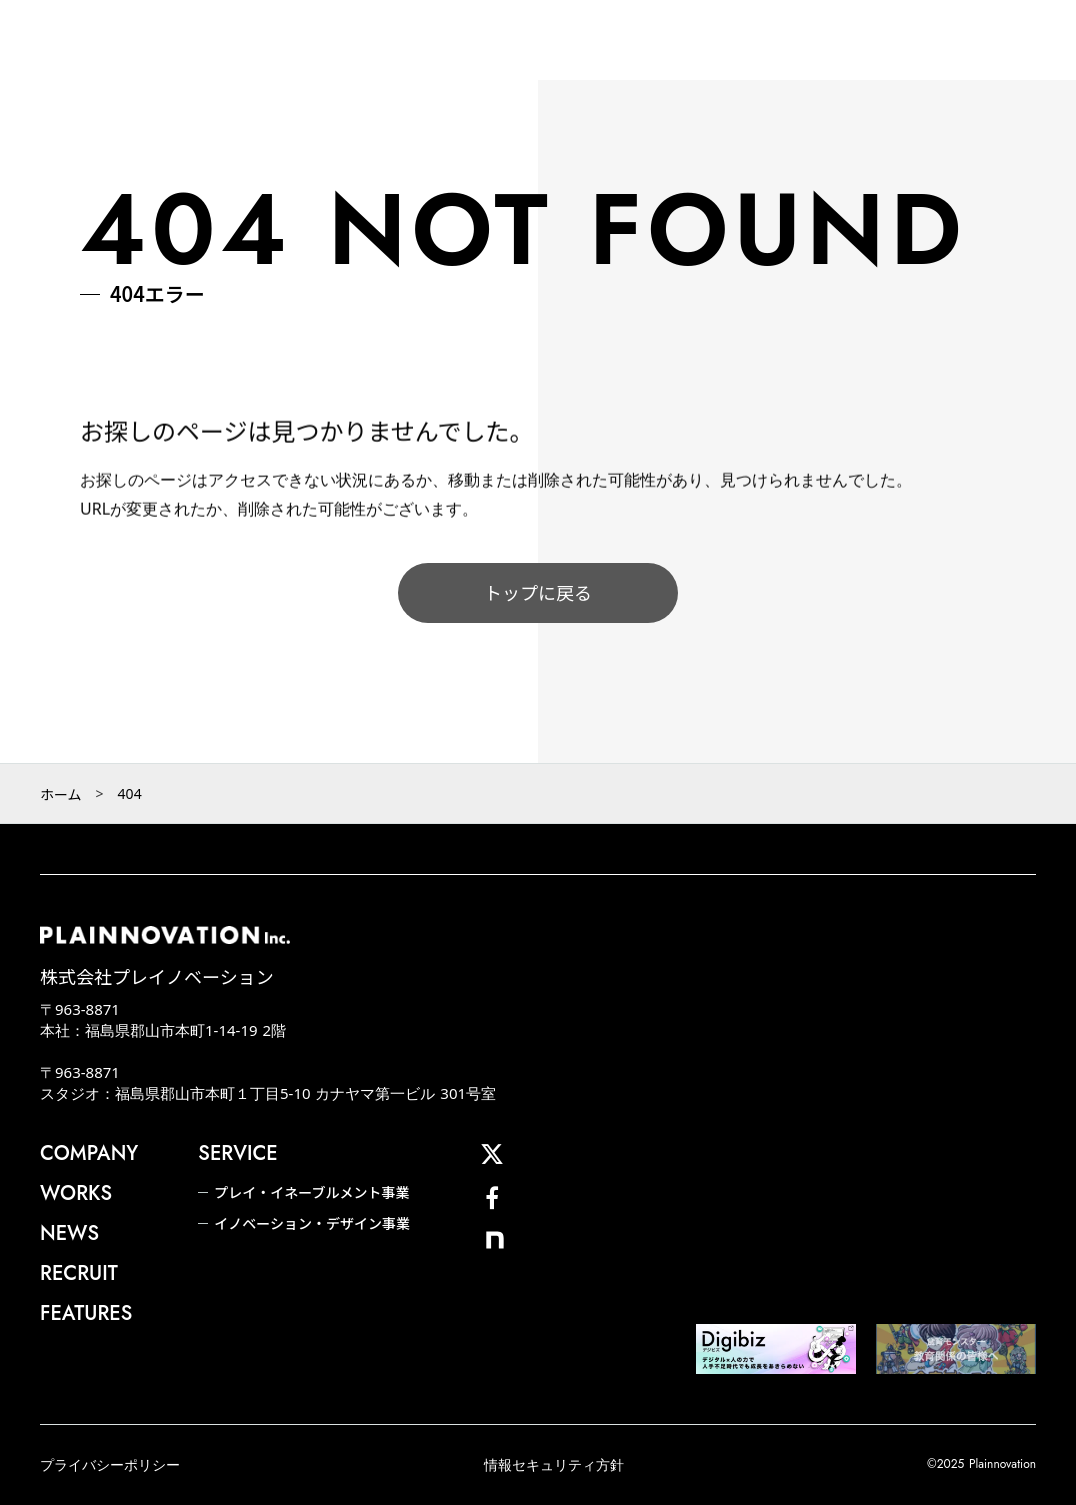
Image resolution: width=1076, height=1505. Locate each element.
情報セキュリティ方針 (554, 1464)
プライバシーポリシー (110, 1464)
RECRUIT (79, 1274)
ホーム (61, 794)
